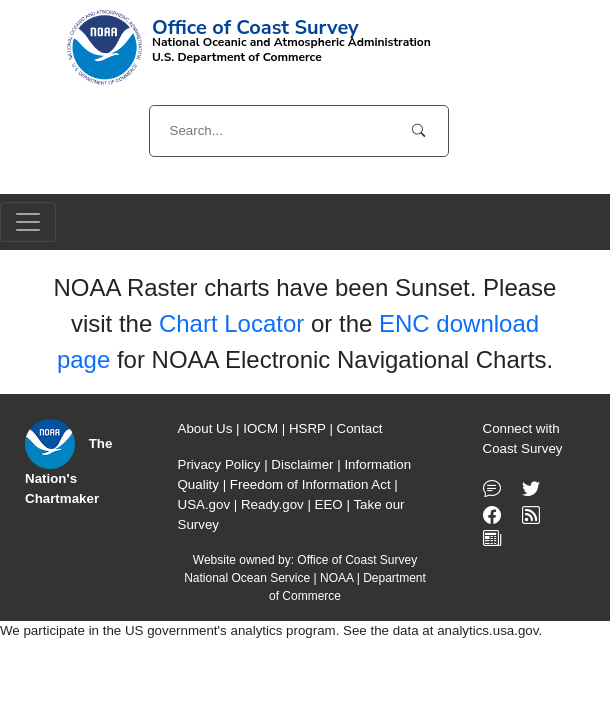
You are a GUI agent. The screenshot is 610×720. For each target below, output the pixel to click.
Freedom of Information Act (310, 484)
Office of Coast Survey (357, 560)
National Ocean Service (247, 578)
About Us (205, 428)
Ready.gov (272, 504)
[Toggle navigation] (28, 222)
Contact (360, 428)
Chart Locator (231, 323)
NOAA (336, 578)
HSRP (307, 428)
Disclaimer (302, 464)
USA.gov (204, 504)
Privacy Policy (219, 464)
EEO (329, 504)
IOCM (260, 428)
